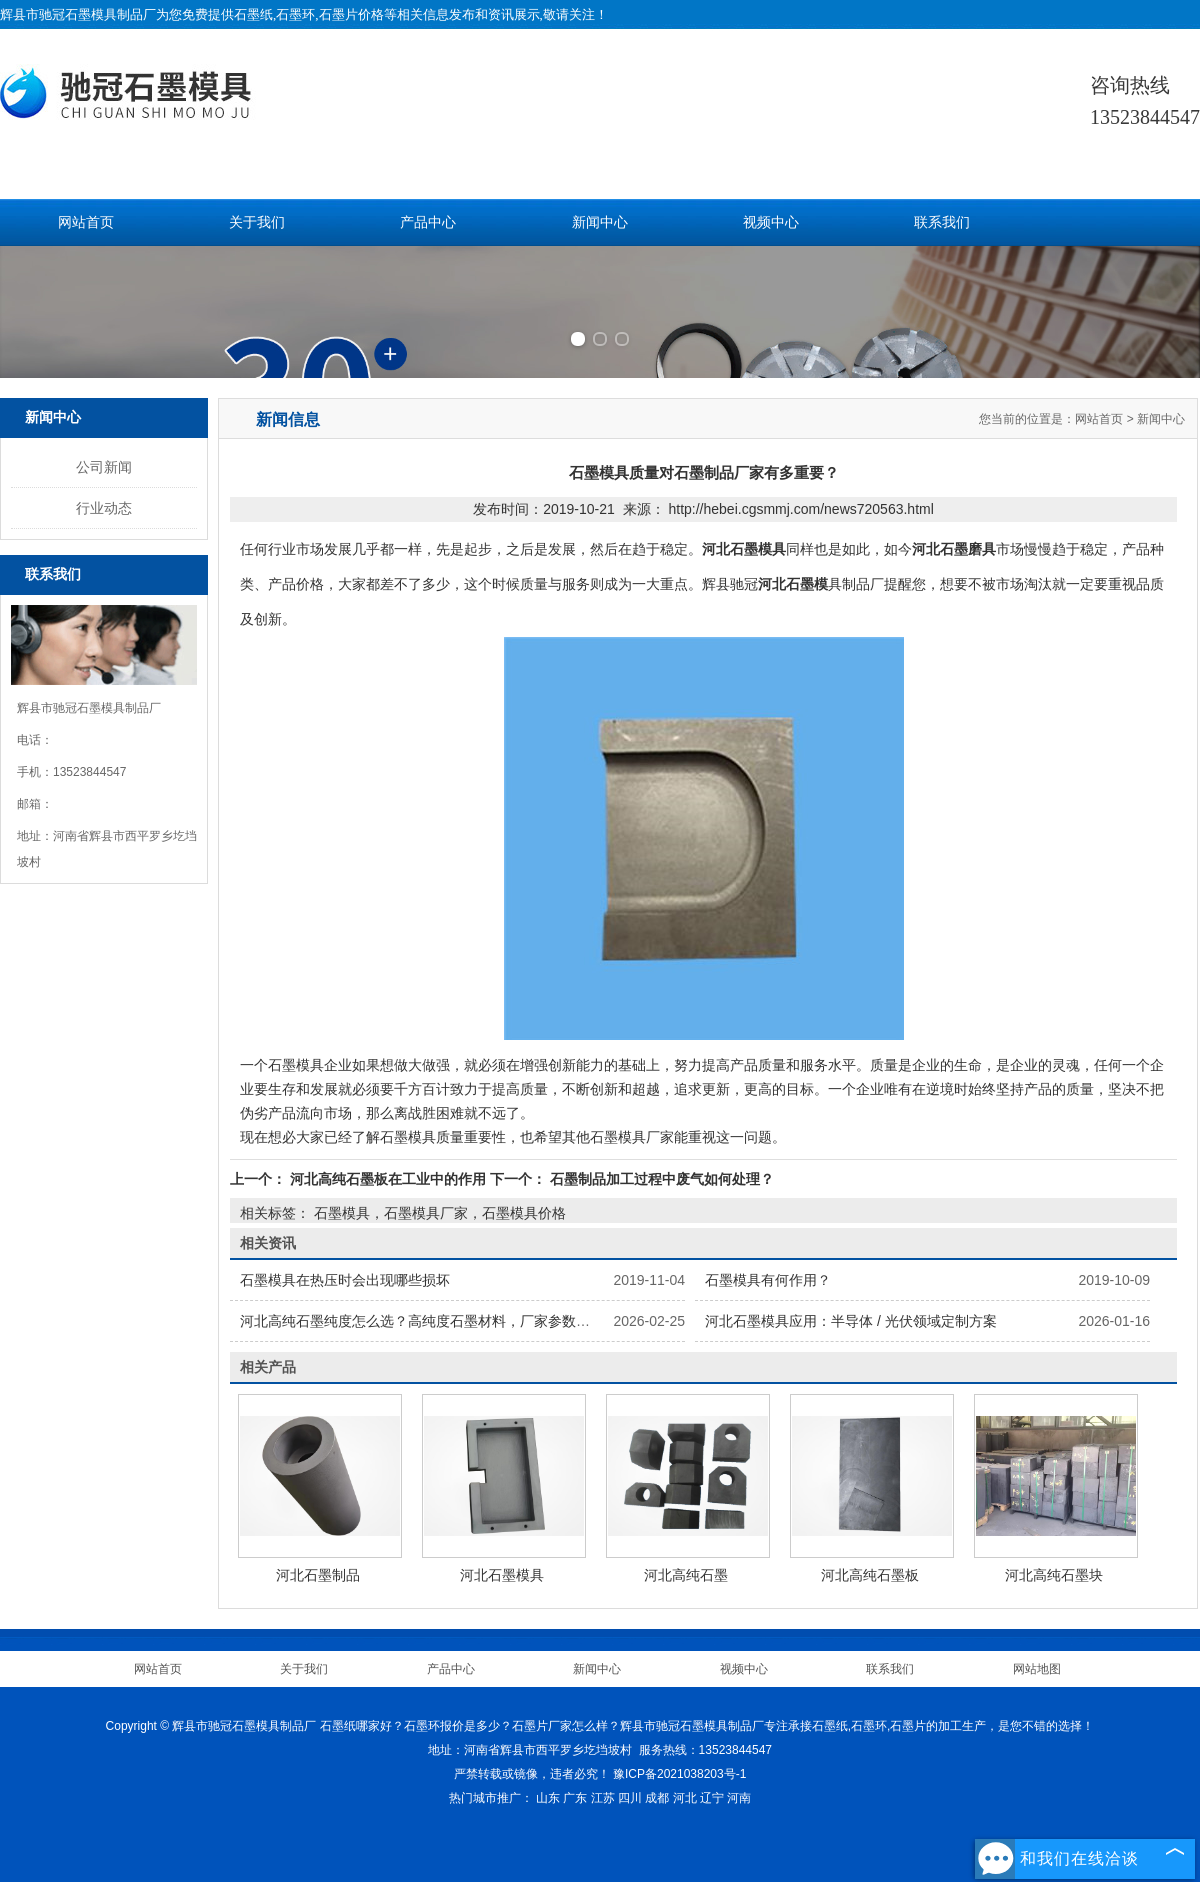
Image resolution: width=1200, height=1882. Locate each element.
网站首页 (86, 222)
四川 (630, 1798)
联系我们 (942, 222)
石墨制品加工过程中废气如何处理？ (660, 1179)
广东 (575, 1798)
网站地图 (1037, 1669)
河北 (685, 1798)
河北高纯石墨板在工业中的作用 (388, 1179)
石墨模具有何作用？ (768, 1280)
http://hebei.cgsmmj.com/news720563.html (800, 509)
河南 (739, 1798)
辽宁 (712, 1798)
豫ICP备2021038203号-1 (679, 1774)
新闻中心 (600, 222)
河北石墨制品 (318, 1575)
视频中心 (771, 222)
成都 (657, 1798)
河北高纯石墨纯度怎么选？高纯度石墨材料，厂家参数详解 (422, 1321)
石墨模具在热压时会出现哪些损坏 (345, 1280)
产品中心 (428, 222)
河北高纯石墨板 (870, 1575)
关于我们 (257, 222)
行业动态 (104, 508)
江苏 (603, 1798)
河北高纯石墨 (686, 1575)
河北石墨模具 (502, 1575)
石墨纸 (253, 14)
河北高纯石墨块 (1054, 1575)
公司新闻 (104, 467)
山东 (548, 1798)
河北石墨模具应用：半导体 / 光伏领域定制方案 (851, 1321)
